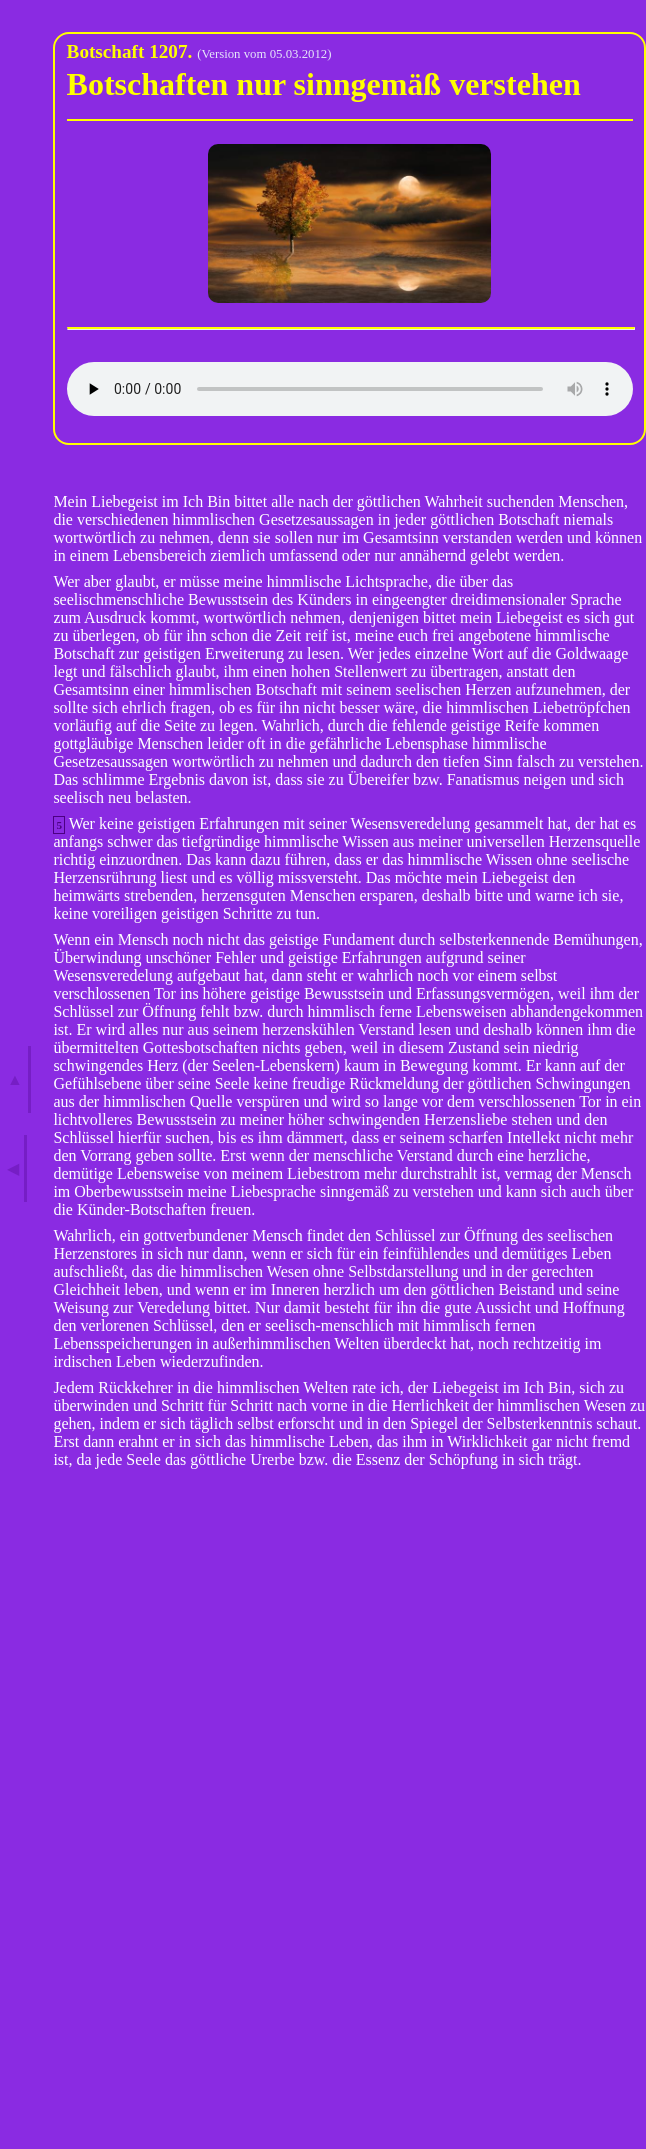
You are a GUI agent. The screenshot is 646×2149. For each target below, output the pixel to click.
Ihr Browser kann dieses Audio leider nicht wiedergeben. (350, 389)
